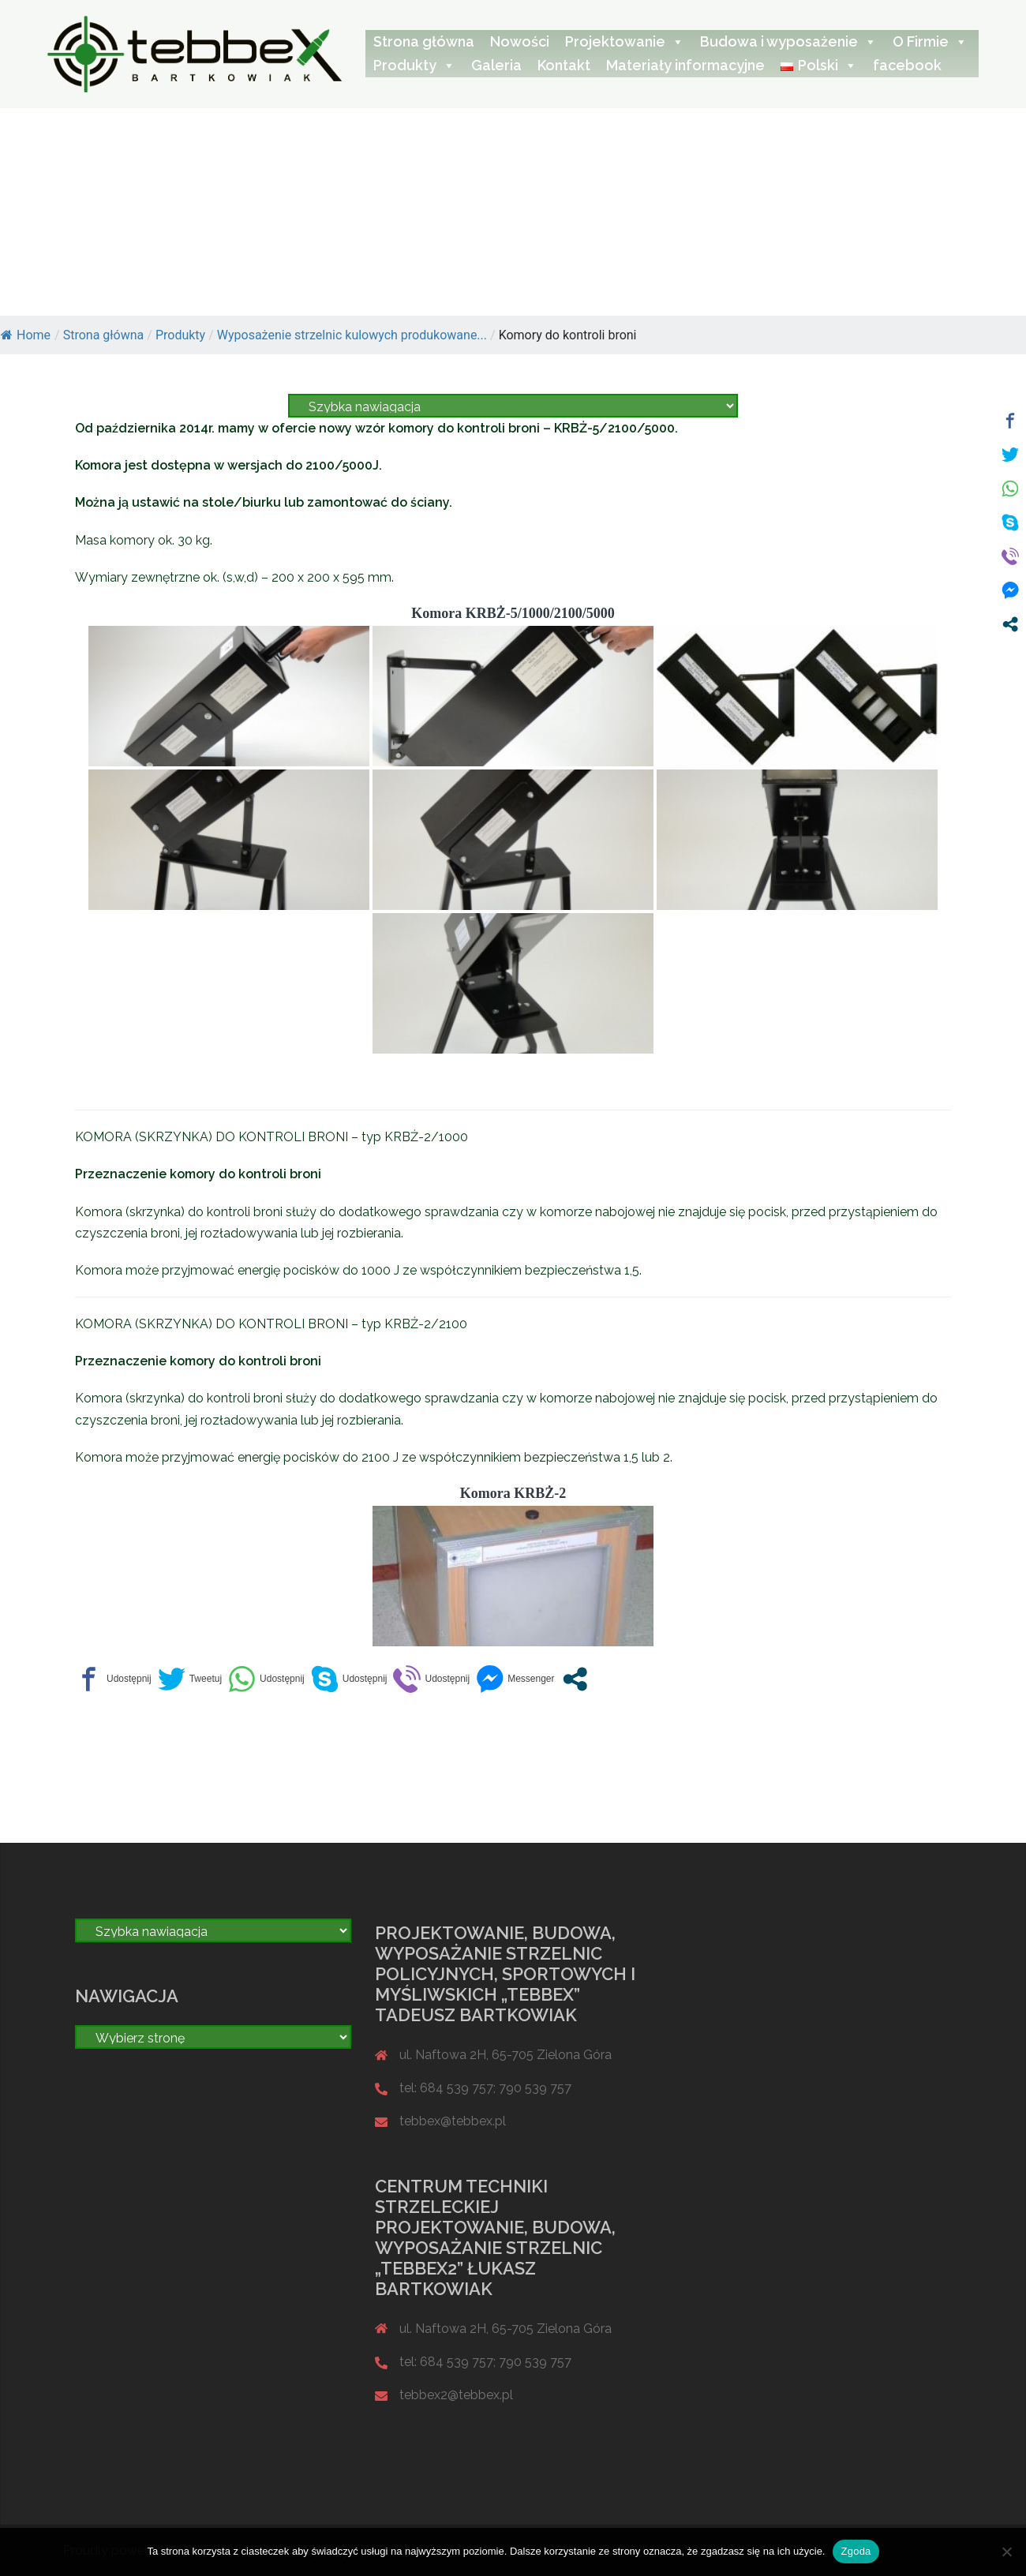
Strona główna (423, 41)
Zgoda (856, 2551)
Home (26, 335)
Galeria (496, 65)
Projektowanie (624, 41)
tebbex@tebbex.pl (452, 2121)
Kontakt (563, 65)
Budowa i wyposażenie (788, 41)
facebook (907, 65)
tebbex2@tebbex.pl (456, 2394)
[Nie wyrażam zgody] (1006, 2551)
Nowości (519, 41)
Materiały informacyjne (685, 65)
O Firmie (930, 41)
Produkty (414, 65)
